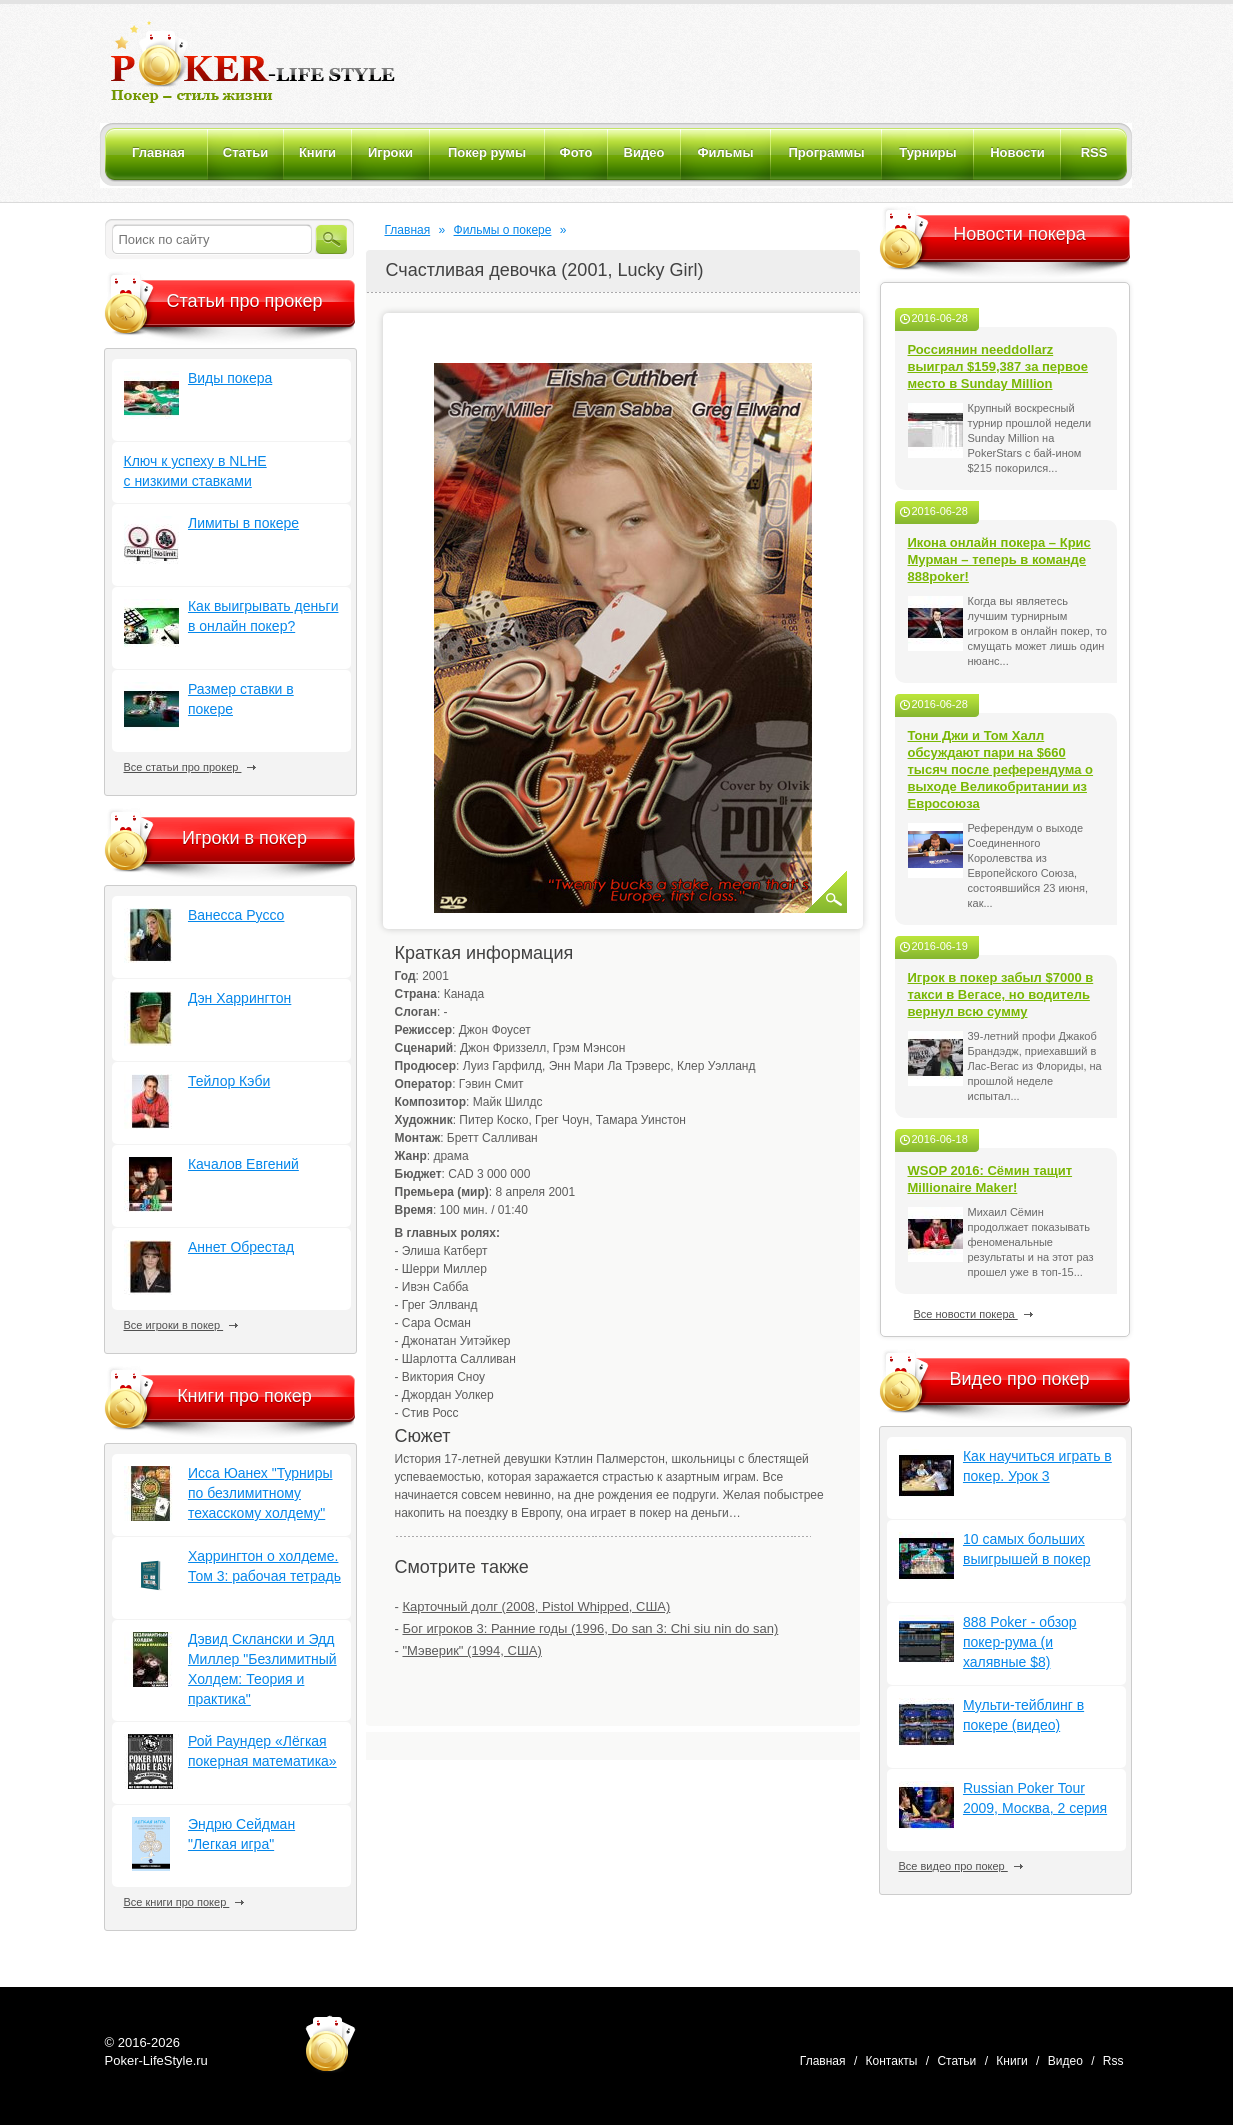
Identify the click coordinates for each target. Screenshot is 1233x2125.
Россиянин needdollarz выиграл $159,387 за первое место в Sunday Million (998, 366)
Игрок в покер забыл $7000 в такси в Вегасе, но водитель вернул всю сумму (1001, 994)
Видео (1065, 2061)
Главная (408, 230)
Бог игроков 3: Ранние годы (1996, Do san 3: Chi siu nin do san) (590, 1628)
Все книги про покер (184, 1902)
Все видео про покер (961, 1866)
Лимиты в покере (243, 523)
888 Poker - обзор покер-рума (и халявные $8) (1020, 1642)
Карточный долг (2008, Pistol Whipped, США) (536, 1606)
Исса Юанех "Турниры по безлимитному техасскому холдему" (260, 1493)
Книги (1011, 2061)
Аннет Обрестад (241, 1247)
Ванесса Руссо (236, 915)
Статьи (956, 2061)
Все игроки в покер (181, 1325)
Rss (1113, 2061)
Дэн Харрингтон (239, 998)
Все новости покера (973, 1314)
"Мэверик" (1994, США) (471, 1650)
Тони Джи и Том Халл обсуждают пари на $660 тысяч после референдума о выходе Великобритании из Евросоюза (1001, 769)
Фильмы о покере (503, 230)
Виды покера (230, 378)
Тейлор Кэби (229, 1081)
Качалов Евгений (243, 1164)
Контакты (892, 2061)
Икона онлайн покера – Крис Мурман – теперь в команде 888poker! (999, 559)
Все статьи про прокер (190, 767)
